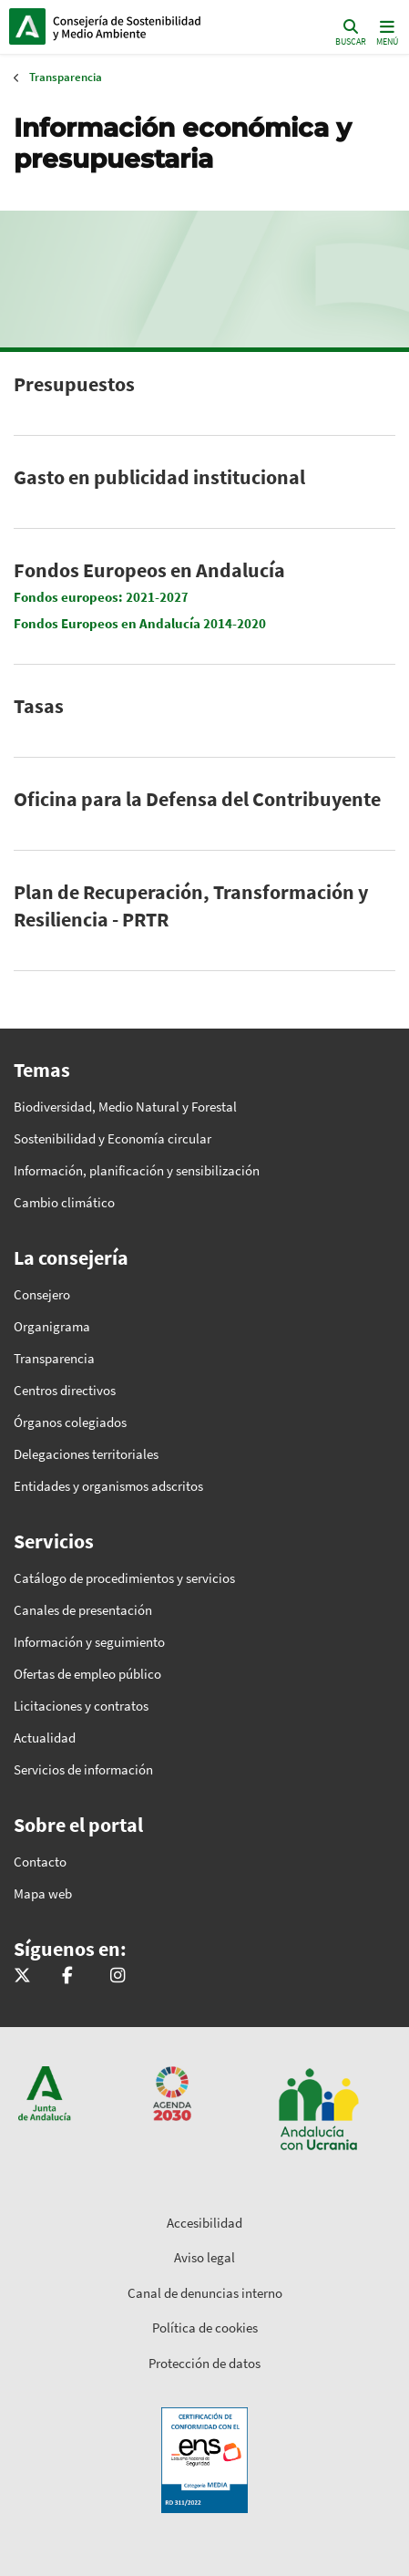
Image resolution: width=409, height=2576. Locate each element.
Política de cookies (205, 2327)
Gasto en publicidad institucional (159, 477)
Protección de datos (204, 2363)
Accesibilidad (204, 2222)
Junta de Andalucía (27, 26)
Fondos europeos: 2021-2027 (101, 596)
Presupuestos (74, 384)
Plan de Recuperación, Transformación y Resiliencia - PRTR (191, 905)
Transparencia (65, 77)
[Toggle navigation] (385, 31)
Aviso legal (204, 2257)
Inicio (132, 26)
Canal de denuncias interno (205, 2293)
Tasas (39, 706)
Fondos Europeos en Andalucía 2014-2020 (140, 623)
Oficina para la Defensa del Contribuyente (197, 799)
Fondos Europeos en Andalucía (149, 570)
